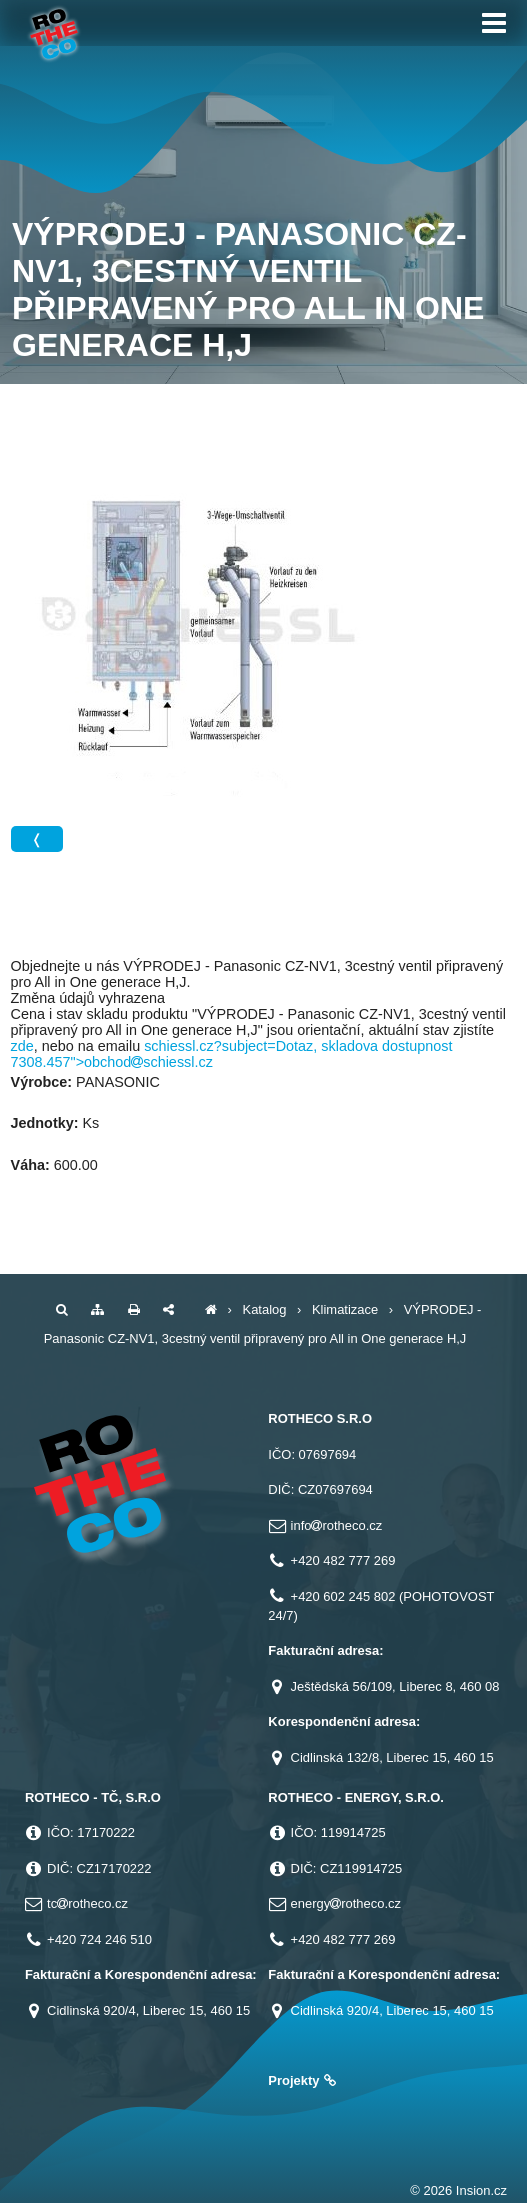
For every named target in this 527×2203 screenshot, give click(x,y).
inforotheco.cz (337, 1525)
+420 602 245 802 (343, 1596)
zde (22, 1046)
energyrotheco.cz (346, 1903)
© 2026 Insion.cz (458, 2190)
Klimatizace (345, 1309)
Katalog (265, 1309)
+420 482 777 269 (343, 1560)
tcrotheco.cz (87, 1903)
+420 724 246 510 (99, 1939)
